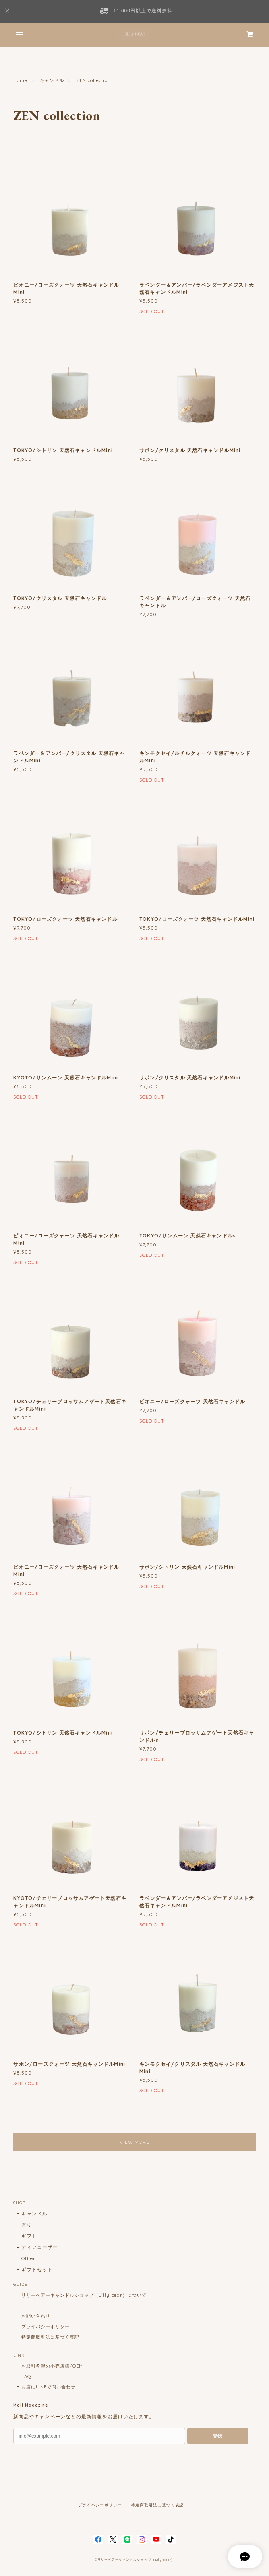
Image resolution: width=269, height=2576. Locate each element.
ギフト (29, 2236)
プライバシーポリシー (45, 2326)
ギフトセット (37, 2270)
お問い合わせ (35, 2316)
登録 (217, 2436)
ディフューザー (39, 2247)
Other (28, 2258)
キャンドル (52, 80)
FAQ (26, 2376)
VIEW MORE (135, 2142)
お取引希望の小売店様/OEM (52, 2366)
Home (20, 80)
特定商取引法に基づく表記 (50, 2337)
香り (26, 2225)
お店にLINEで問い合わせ (48, 2387)
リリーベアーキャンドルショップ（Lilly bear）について (84, 2295)
